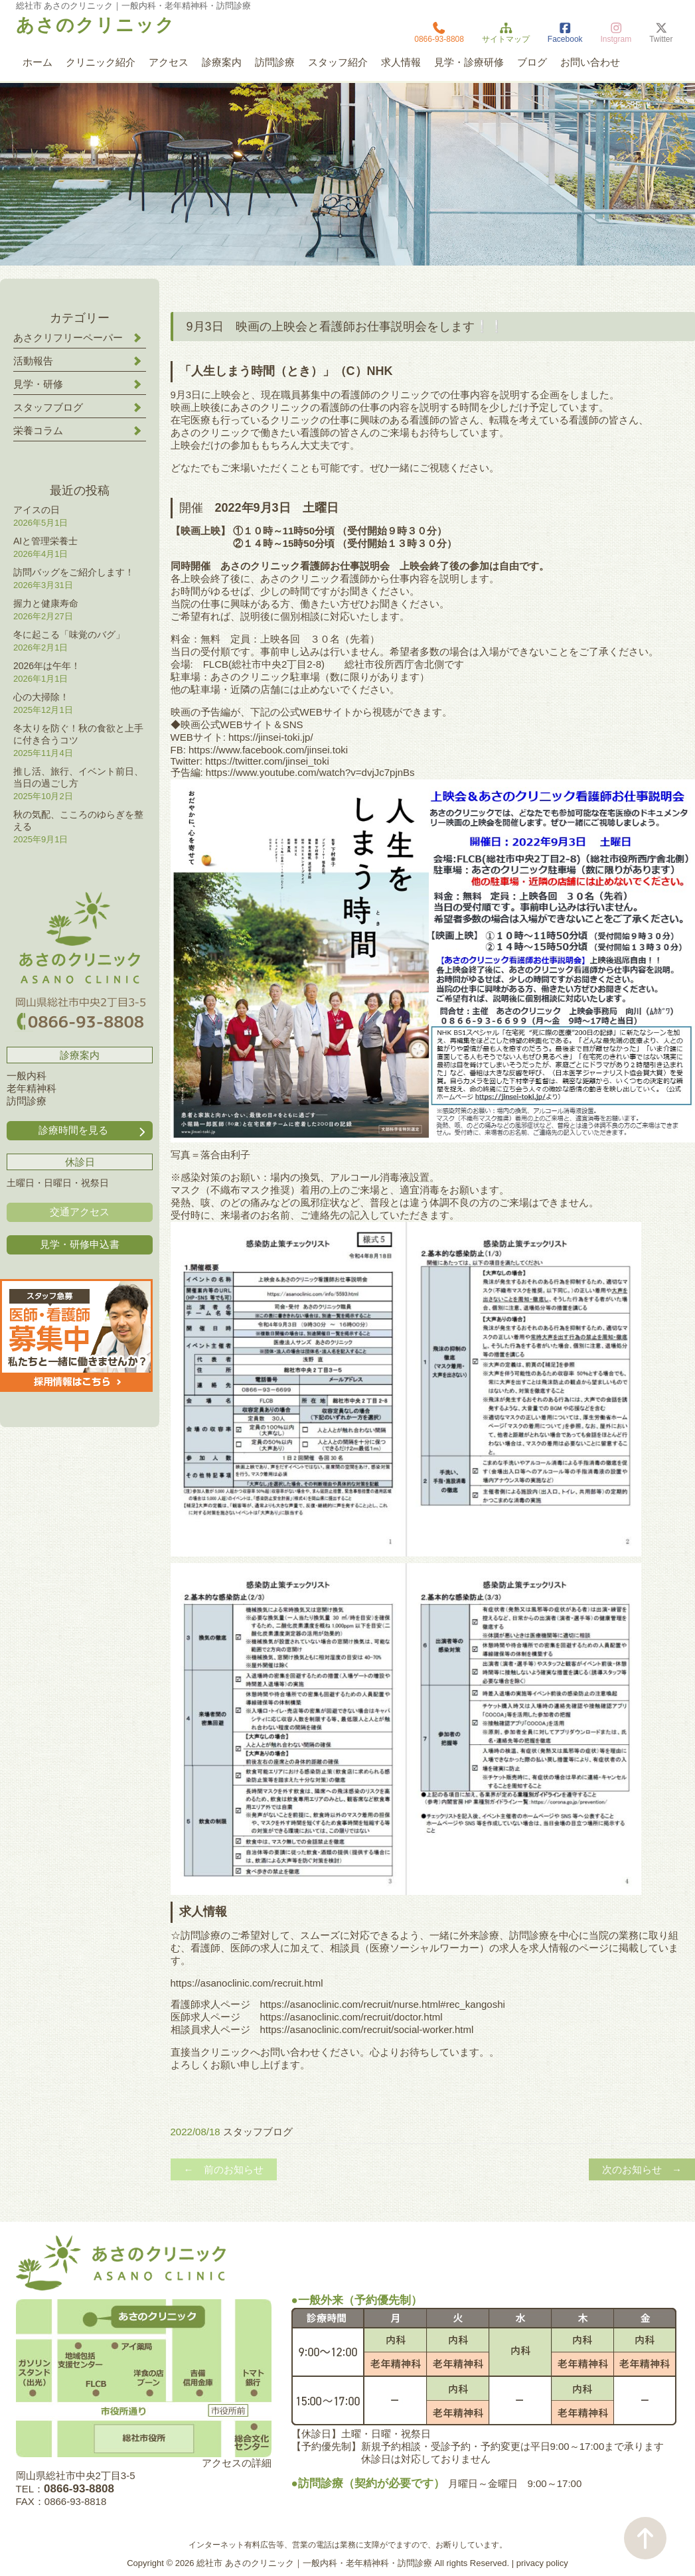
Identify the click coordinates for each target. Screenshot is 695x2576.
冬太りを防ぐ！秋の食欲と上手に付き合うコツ (78, 734)
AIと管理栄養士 (45, 541)
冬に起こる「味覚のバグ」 (69, 634)
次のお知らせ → (642, 2169)
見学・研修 (38, 384)
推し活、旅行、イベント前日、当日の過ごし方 (78, 777)
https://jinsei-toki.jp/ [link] (270, 737)
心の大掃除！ (41, 697)
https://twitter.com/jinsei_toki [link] (267, 761)
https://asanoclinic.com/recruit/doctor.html (351, 2016)
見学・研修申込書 (79, 1244)
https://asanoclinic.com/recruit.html (247, 1983)
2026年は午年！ (46, 665)
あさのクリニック (95, 25)
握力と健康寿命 (45, 603)
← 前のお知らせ (224, 2169)
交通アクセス (80, 1211)
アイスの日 (36, 509)
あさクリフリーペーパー (68, 337)
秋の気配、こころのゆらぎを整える (78, 820)
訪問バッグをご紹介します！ (73, 572)
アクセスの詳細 (236, 2462)
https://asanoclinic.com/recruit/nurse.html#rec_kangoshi (382, 2004)
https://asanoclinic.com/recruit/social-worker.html (367, 2029)
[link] (268, 749)
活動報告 (33, 360)
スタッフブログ (258, 2131)
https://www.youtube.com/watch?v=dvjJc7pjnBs (310, 772)
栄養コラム (38, 430)
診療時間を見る (93, 1130)
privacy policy (542, 2563)
